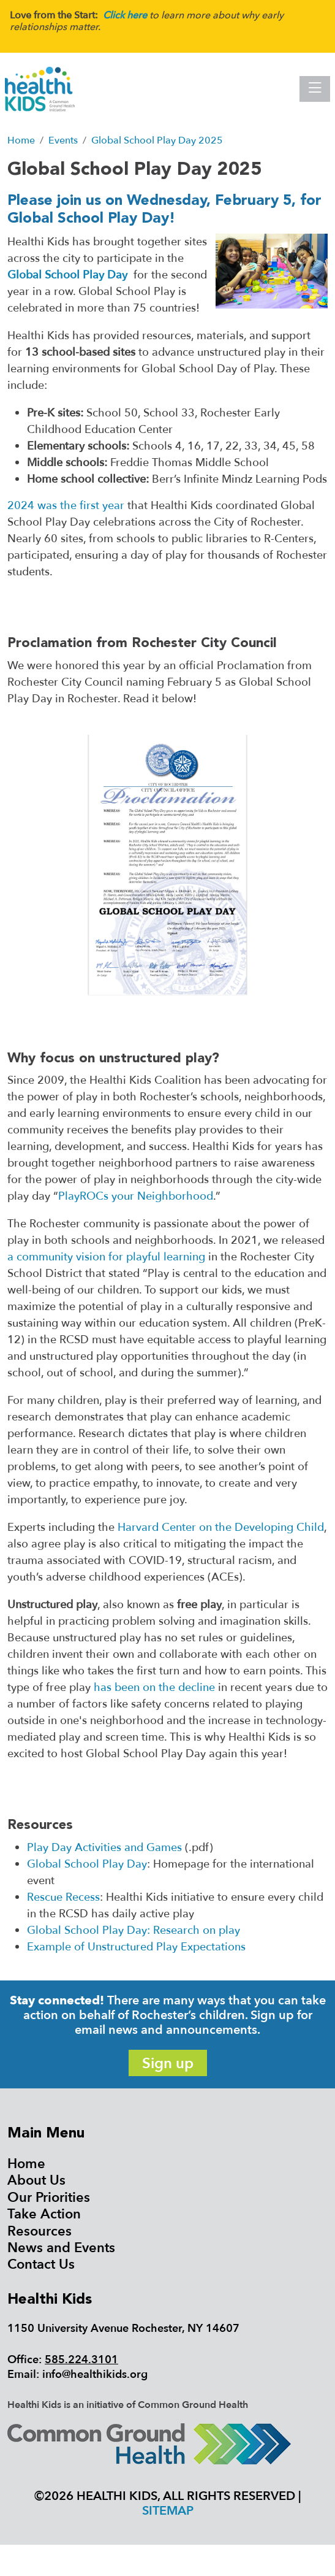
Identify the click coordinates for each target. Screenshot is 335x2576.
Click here (125, 15)
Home (26, 2164)
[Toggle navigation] (314, 89)
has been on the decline (154, 1687)
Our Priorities (48, 2198)
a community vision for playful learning (106, 1257)
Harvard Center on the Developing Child (221, 1527)
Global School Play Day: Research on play (133, 1930)
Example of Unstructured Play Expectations (136, 1947)
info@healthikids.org (95, 2374)
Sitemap (168, 2510)
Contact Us (41, 2264)
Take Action (44, 2214)
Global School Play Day (67, 275)
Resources (39, 2231)
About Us (36, 2180)
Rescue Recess (63, 1897)
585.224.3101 (81, 2359)
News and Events (61, 2248)
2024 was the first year (65, 505)
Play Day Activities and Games (104, 1847)
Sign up (168, 2063)
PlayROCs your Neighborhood (135, 1196)
